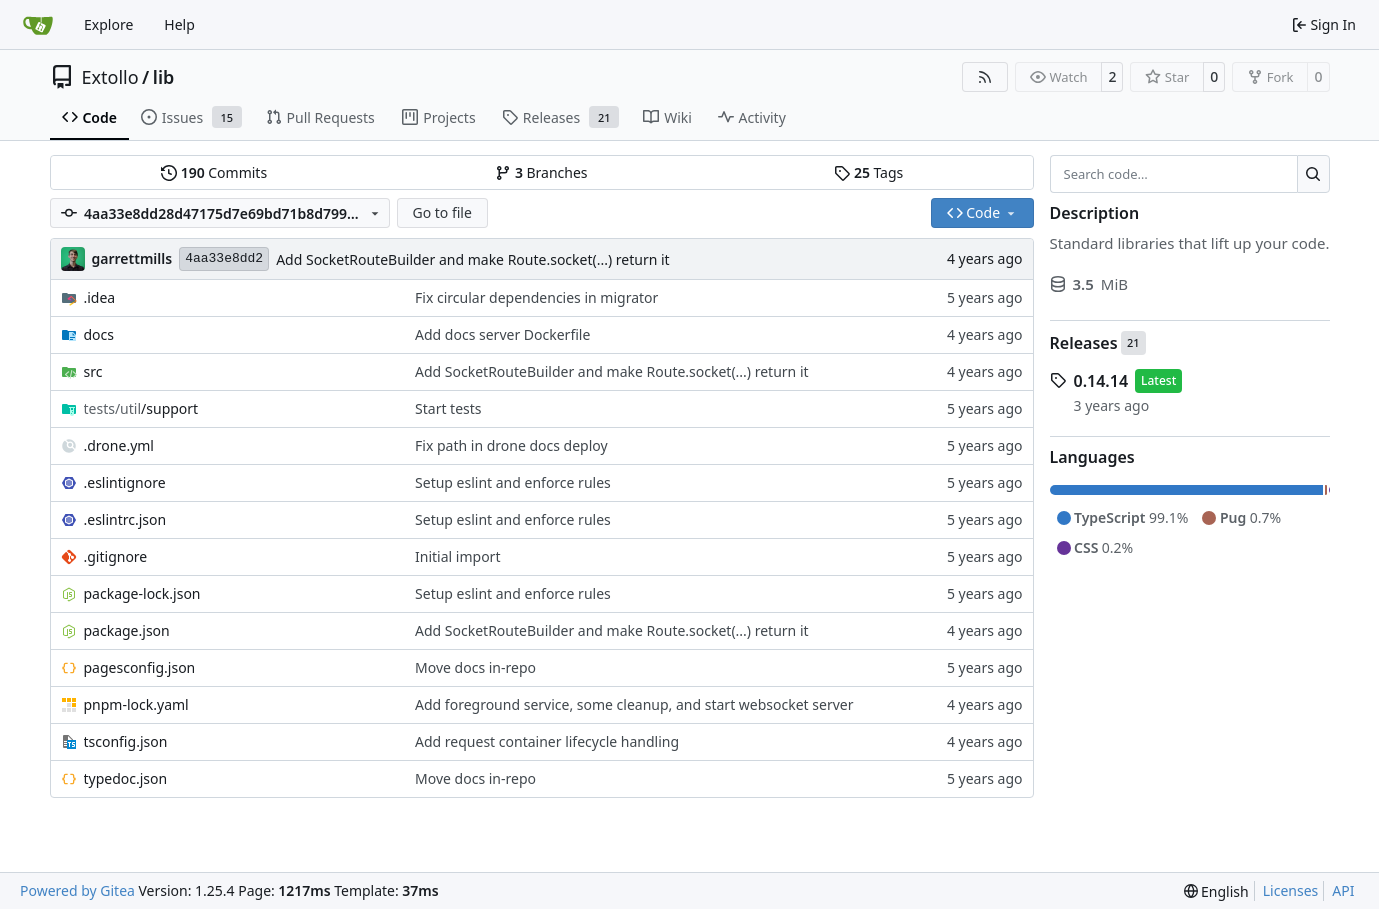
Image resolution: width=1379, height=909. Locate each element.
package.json (127, 630)
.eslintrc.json (125, 519)
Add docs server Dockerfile (502, 334)
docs (99, 334)
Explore (108, 24)
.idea (100, 297)
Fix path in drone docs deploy (511, 445)
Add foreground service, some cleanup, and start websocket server (634, 704)
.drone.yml (119, 445)
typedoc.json (126, 778)
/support (141, 408)
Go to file (441, 212)
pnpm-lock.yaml (136, 704)
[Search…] (1313, 174)
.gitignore (116, 556)
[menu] (1216, 891)
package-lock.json (142, 593)
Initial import (457, 556)
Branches (541, 172)
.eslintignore (125, 482)
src (93, 371)
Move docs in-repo (475, 667)
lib (163, 77)
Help (179, 24)
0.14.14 (1101, 381)
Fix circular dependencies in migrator (536, 297)
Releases (1084, 343)
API (1343, 890)
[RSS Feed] (985, 77)
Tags (868, 172)
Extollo (110, 77)
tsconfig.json (126, 741)
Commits (214, 172)
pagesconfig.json (140, 667)
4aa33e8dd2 (224, 258)
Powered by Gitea (77, 890)
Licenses (1291, 890)
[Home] (38, 25)
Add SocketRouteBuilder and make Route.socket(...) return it (473, 259)
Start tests (448, 408)
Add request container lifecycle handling (547, 741)
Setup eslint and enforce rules (513, 482)
